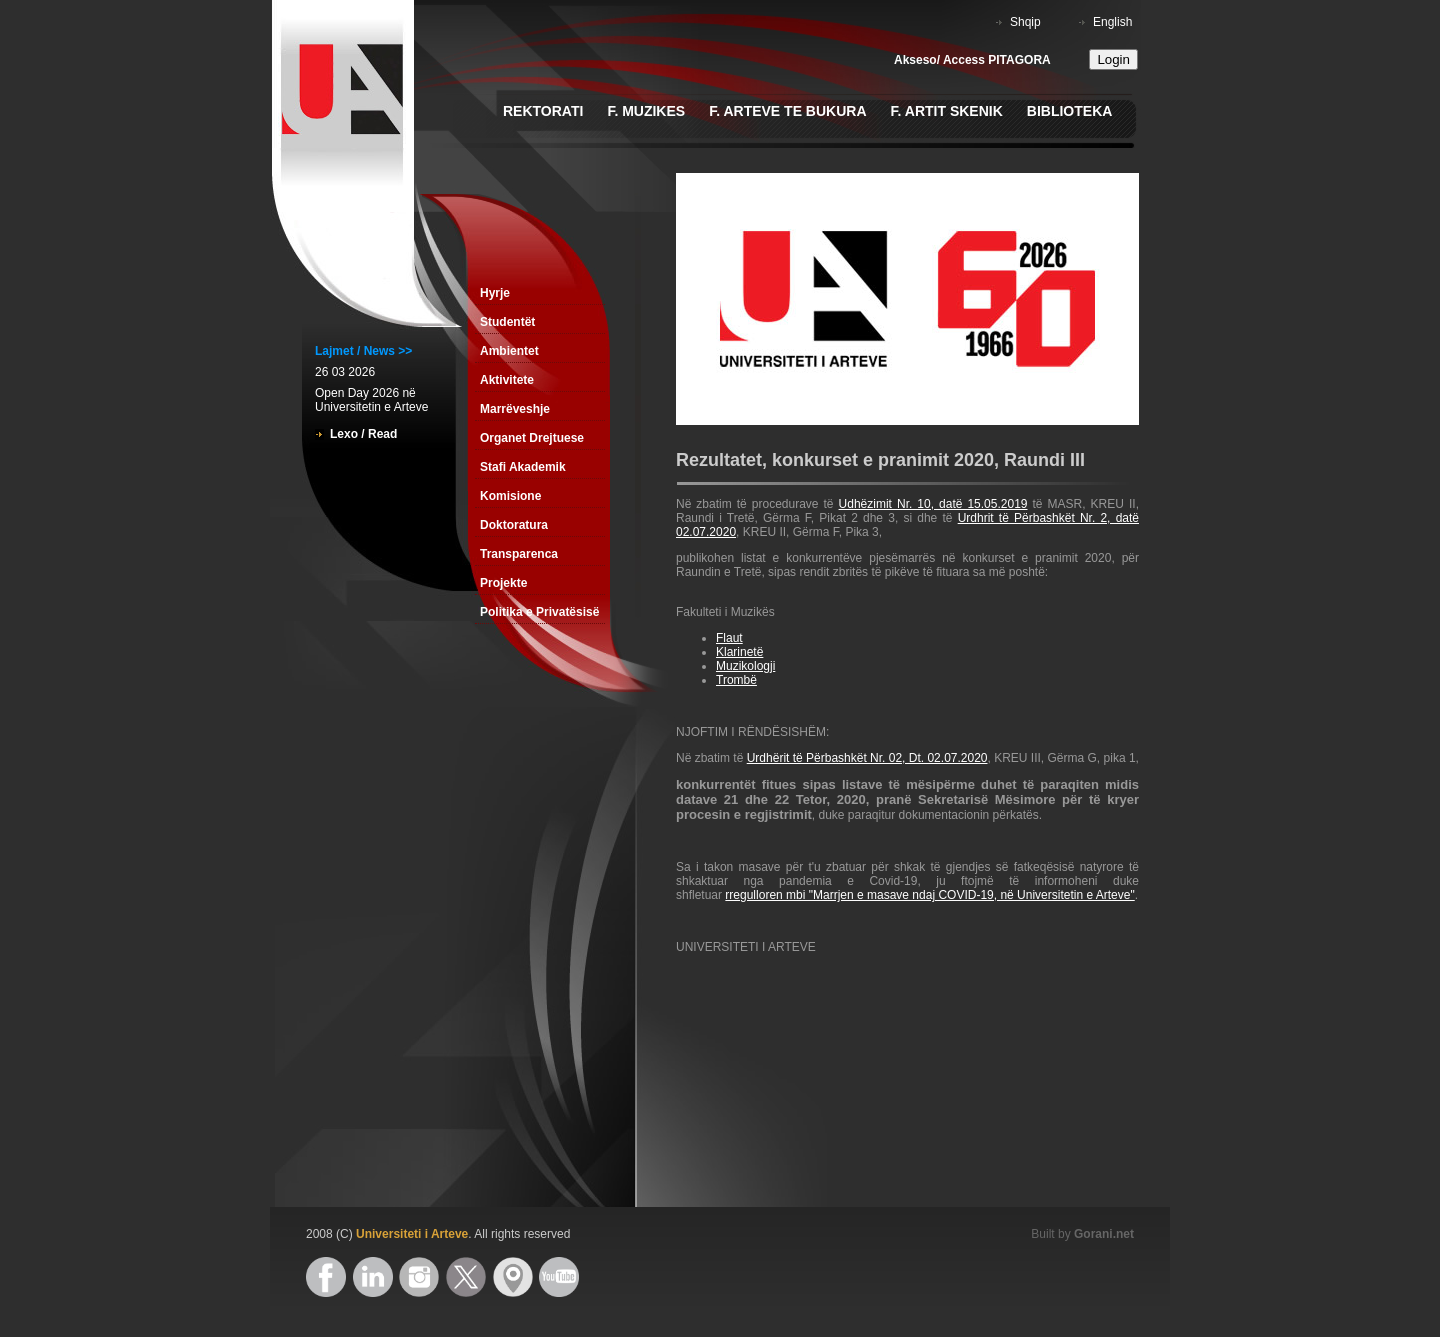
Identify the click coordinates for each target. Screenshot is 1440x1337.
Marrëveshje (515, 409)
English (1112, 22)
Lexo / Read (363, 434)
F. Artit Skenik (947, 111)
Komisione (510, 496)
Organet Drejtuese (532, 438)
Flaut (729, 638)
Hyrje (495, 293)
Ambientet (509, 351)
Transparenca (519, 554)
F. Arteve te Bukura (787, 111)
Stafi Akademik (523, 467)
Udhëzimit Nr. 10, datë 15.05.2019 (933, 504)
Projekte (503, 583)
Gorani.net (1104, 1234)
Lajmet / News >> (363, 351)
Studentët (507, 322)
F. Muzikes (646, 111)
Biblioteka (1070, 111)
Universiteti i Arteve (412, 1234)
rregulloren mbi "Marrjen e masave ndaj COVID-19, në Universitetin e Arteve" (929, 895)
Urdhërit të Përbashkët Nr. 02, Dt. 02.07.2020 (867, 758)
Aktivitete (507, 380)
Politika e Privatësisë (539, 612)
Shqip (1025, 22)
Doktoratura (514, 525)
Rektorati (543, 111)
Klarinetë (739, 652)
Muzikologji (745, 666)
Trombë (736, 680)
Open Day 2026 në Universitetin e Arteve (371, 400)
